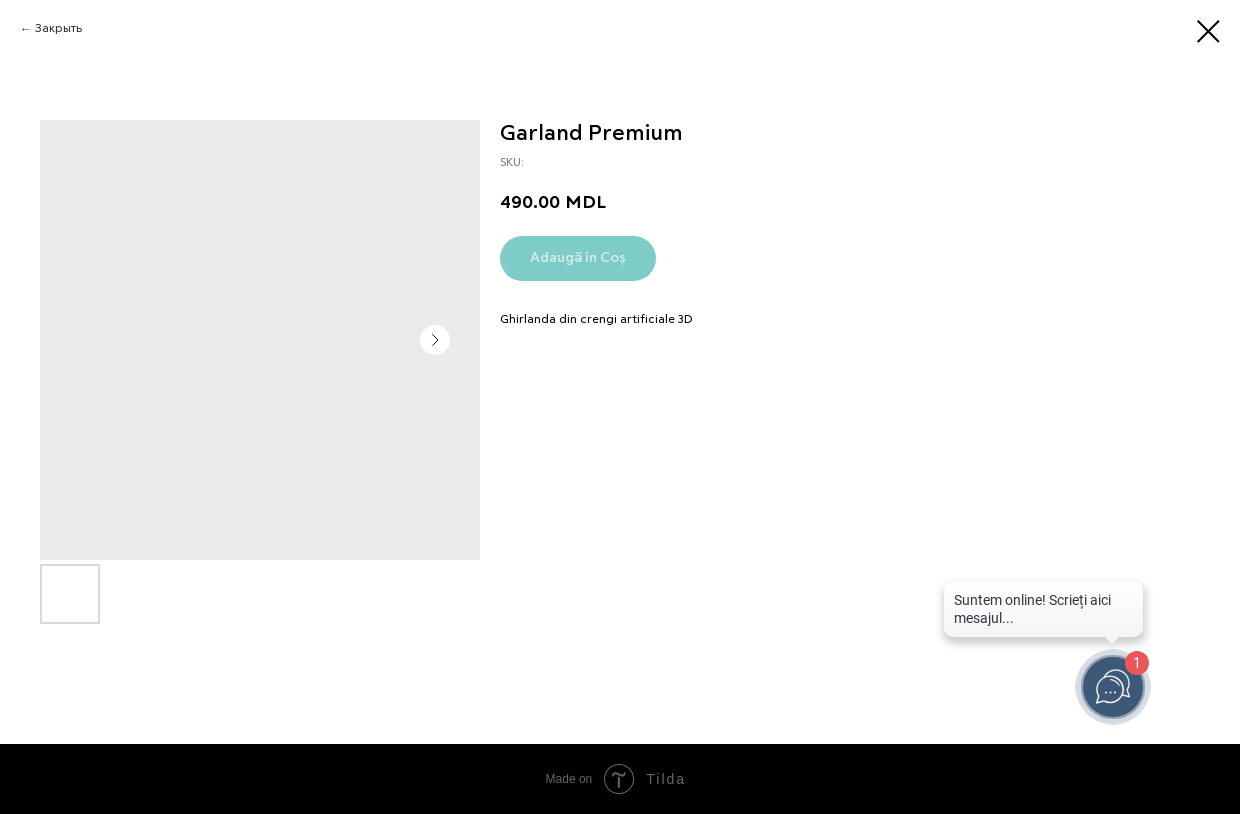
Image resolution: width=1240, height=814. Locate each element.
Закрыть (59, 29)
